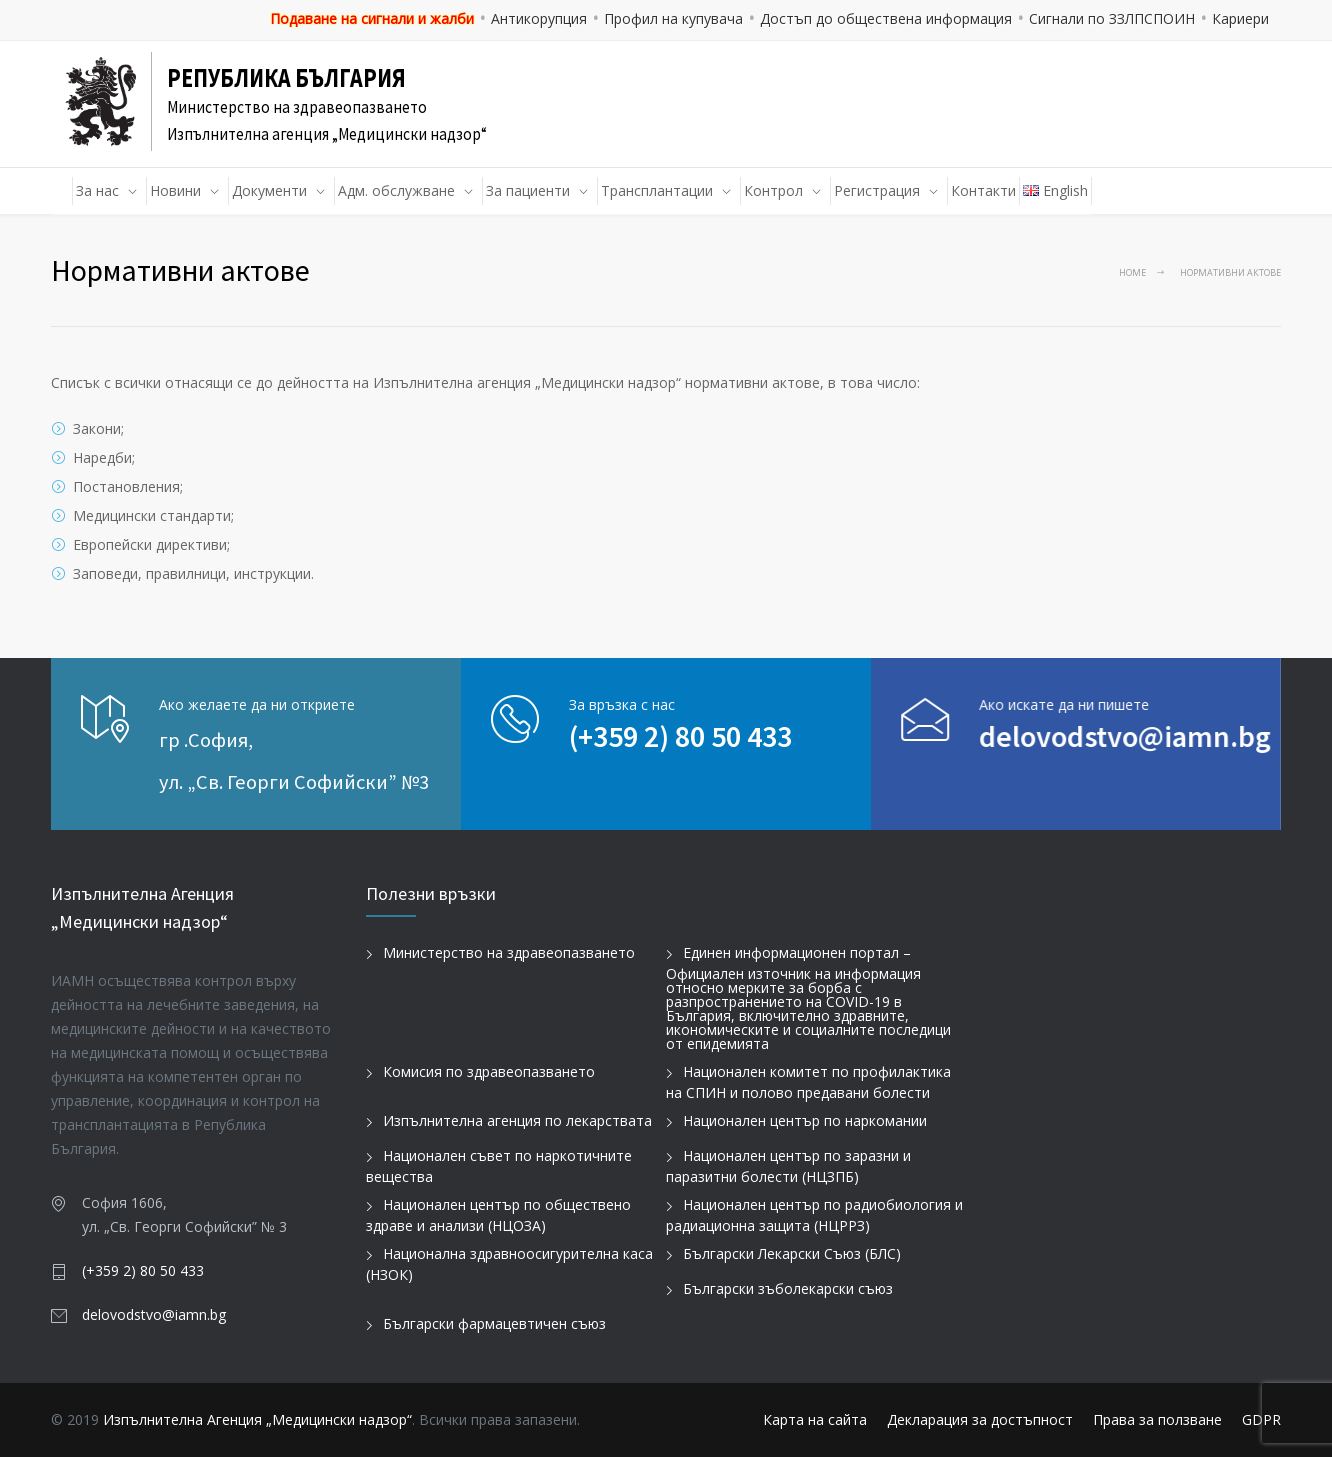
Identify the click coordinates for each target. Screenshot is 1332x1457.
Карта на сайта (815, 1419)
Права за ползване (1157, 1419)
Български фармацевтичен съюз (494, 1323)
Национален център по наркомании (805, 1120)
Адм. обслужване (396, 190)
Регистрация (877, 190)
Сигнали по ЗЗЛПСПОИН (1112, 18)
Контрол (773, 190)
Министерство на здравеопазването (509, 952)
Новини (175, 190)
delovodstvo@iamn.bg (1070, 736)
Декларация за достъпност (980, 1419)
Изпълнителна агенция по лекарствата (517, 1120)
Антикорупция (539, 18)
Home (1132, 272)
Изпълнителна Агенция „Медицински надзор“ (257, 1419)
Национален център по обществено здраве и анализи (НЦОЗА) (498, 1215)
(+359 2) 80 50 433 (680, 736)
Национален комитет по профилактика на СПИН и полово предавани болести (808, 1082)
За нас (97, 190)
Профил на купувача (673, 18)
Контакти (983, 190)
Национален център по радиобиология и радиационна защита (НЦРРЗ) (814, 1215)
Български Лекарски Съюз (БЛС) (792, 1253)
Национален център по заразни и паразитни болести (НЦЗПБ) (788, 1166)
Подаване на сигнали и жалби (372, 18)
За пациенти (528, 190)
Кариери (1240, 18)
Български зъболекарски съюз (788, 1288)
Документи (269, 190)
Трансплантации (657, 190)
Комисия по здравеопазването (489, 1071)
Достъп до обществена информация (886, 18)
